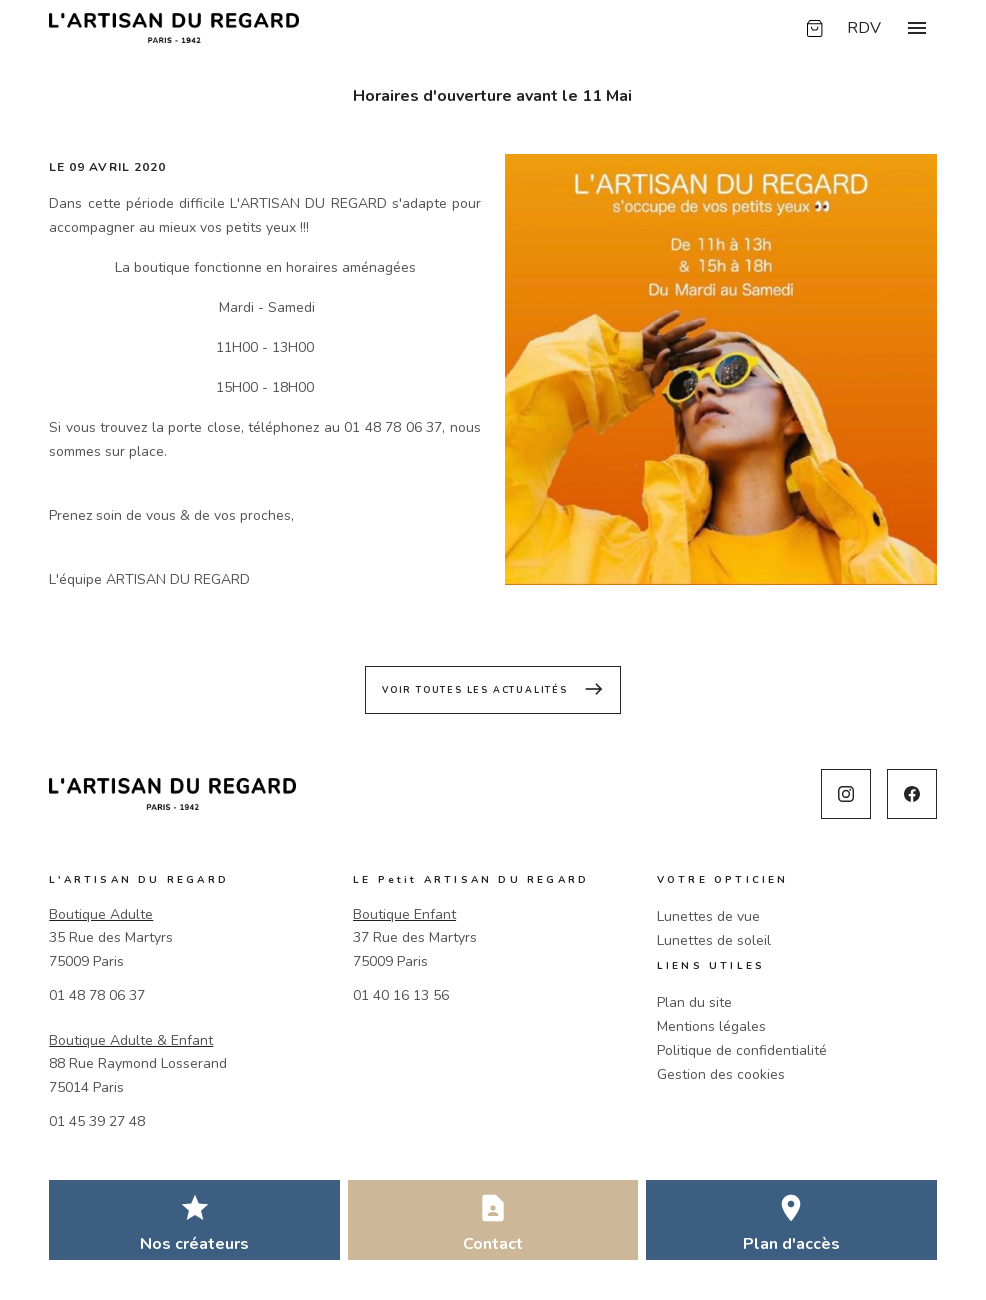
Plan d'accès (791, 1244)
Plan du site (694, 1002)
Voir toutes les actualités (493, 689)
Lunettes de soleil (714, 940)
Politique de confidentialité (742, 1050)
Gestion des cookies (721, 1074)
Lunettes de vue (708, 916)
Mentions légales (711, 1026)
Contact (493, 1244)
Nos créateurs (194, 1244)
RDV (864, 28)
